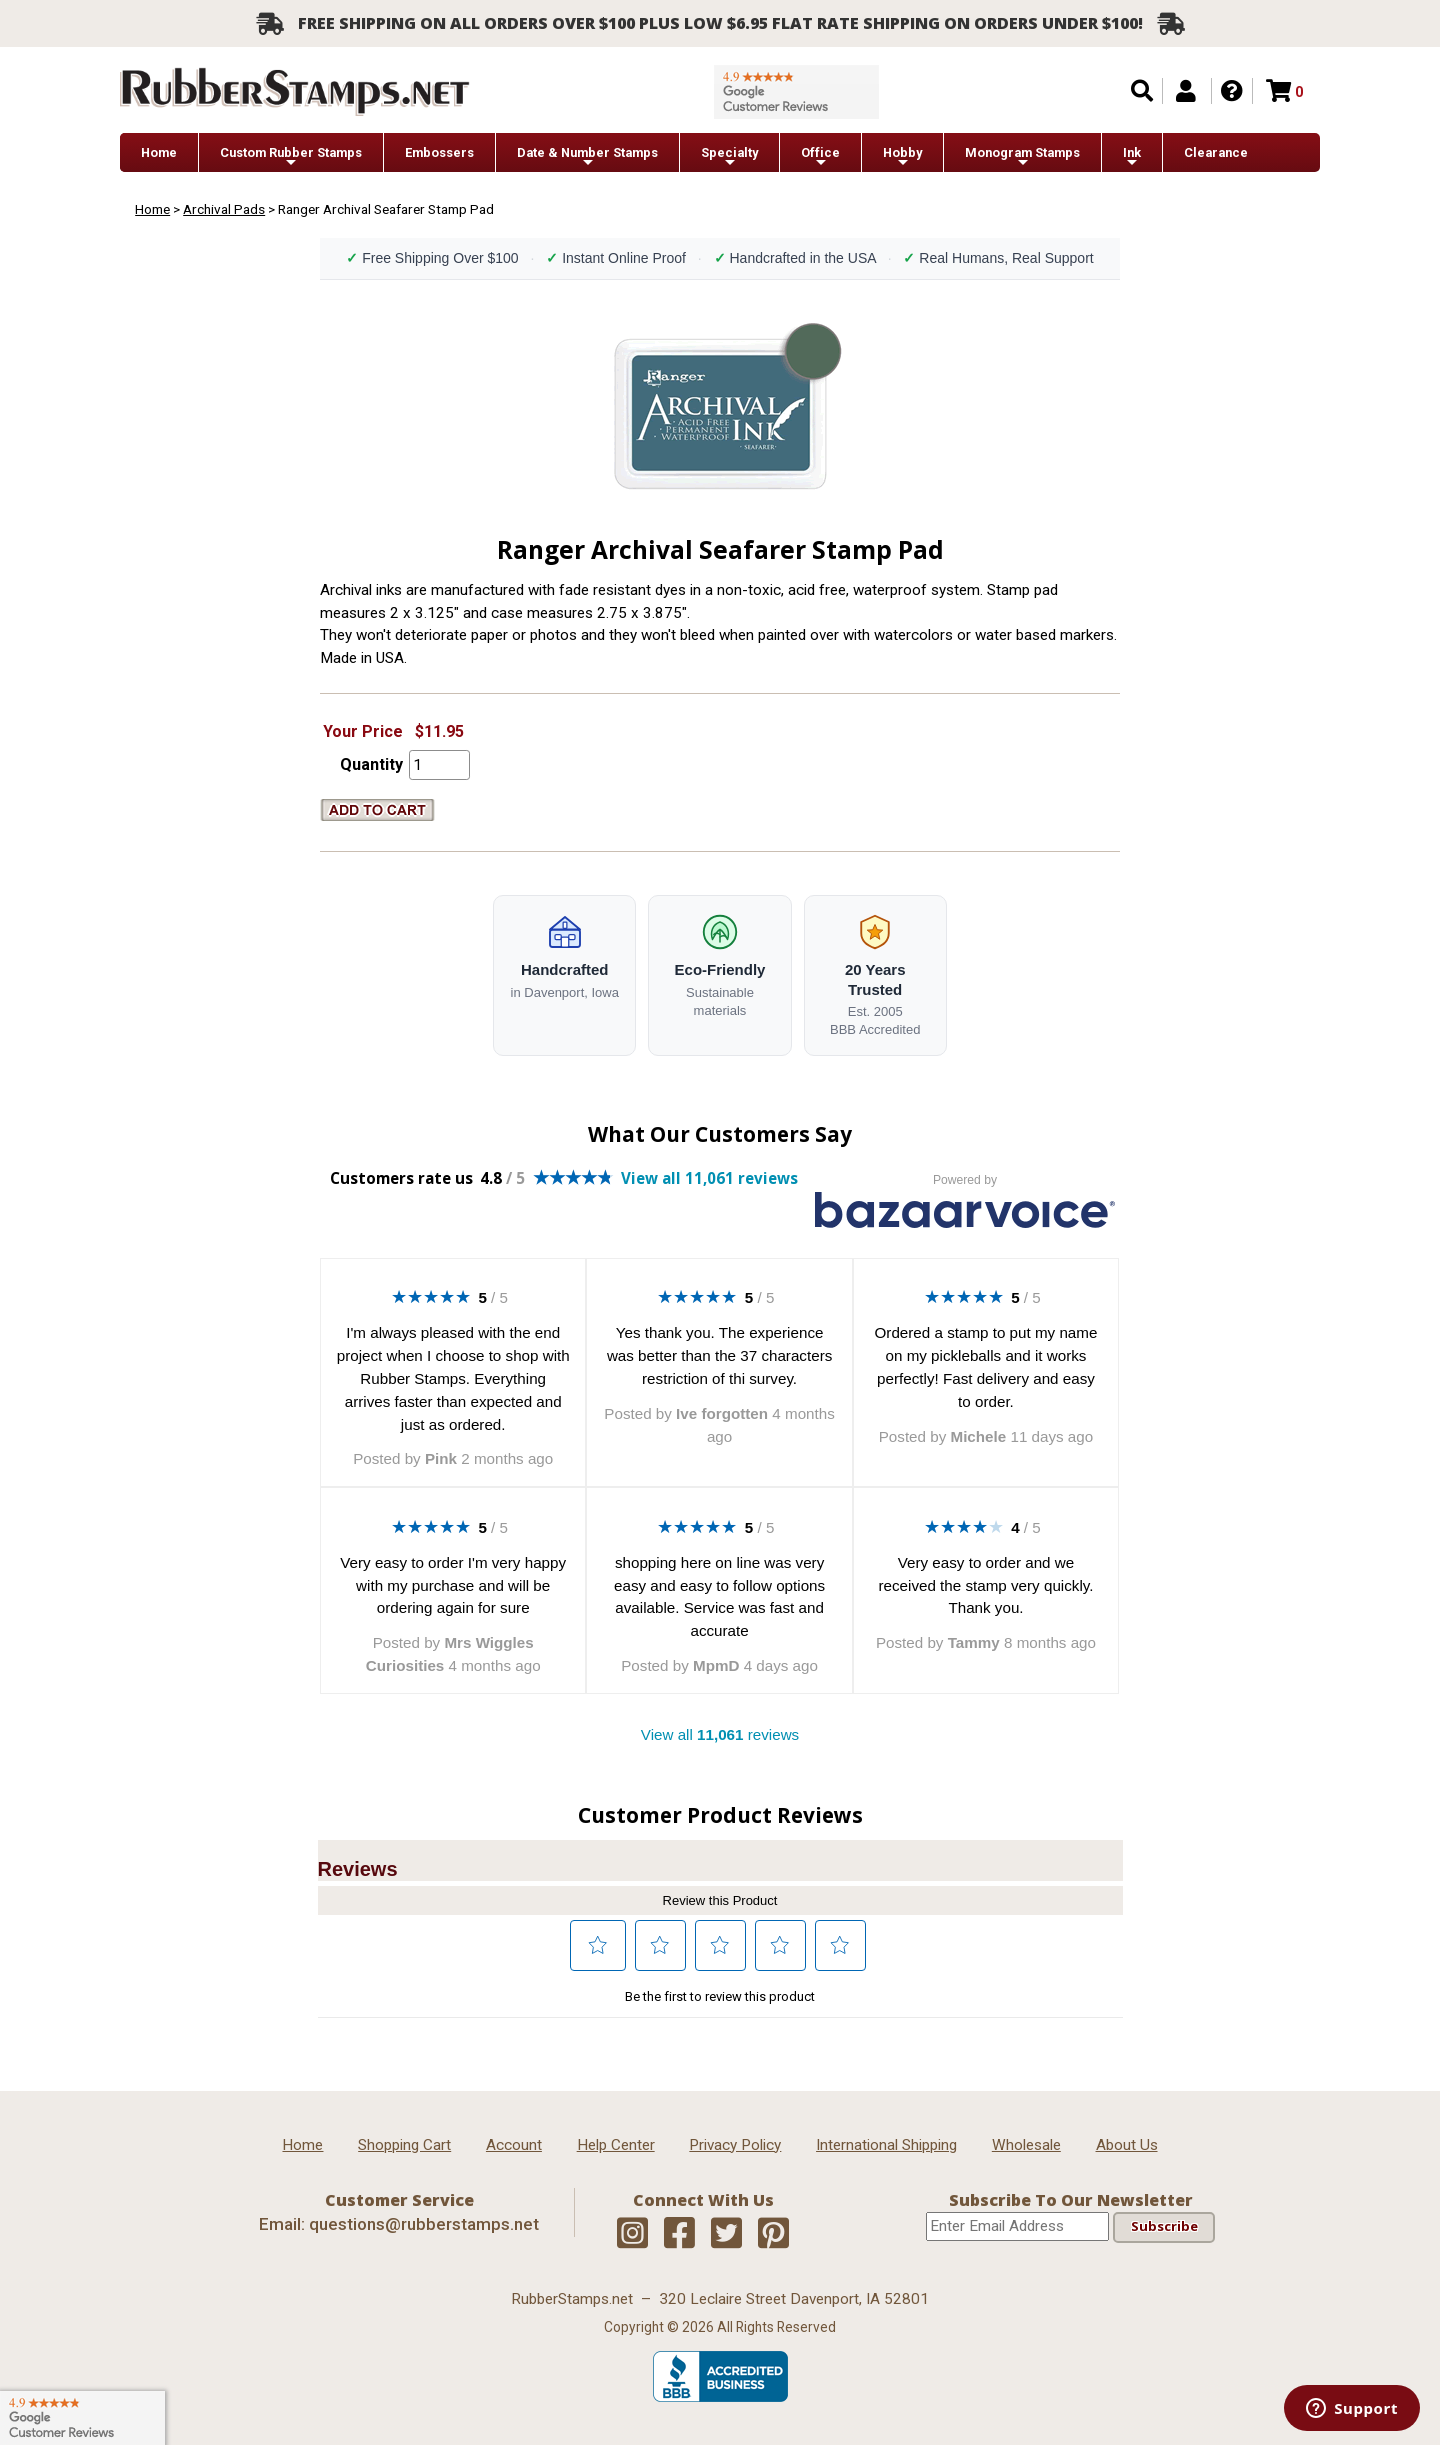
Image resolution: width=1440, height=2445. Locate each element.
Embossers (439, 152)
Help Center (616, 2145)
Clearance (1216, 152)
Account (514, 2145)
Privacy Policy (735, 2145)
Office (820, 157)
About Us (1127, 2145)
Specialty (729, 157)
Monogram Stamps (1022, 157)
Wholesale (1026, 2145)
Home (159, 152)
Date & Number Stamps (587, 157)
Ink (1132, 157)
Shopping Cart (404, 2145)
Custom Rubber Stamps (291, 157)
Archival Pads (224, 209)
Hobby (902, 157)
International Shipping (886, 2145)
